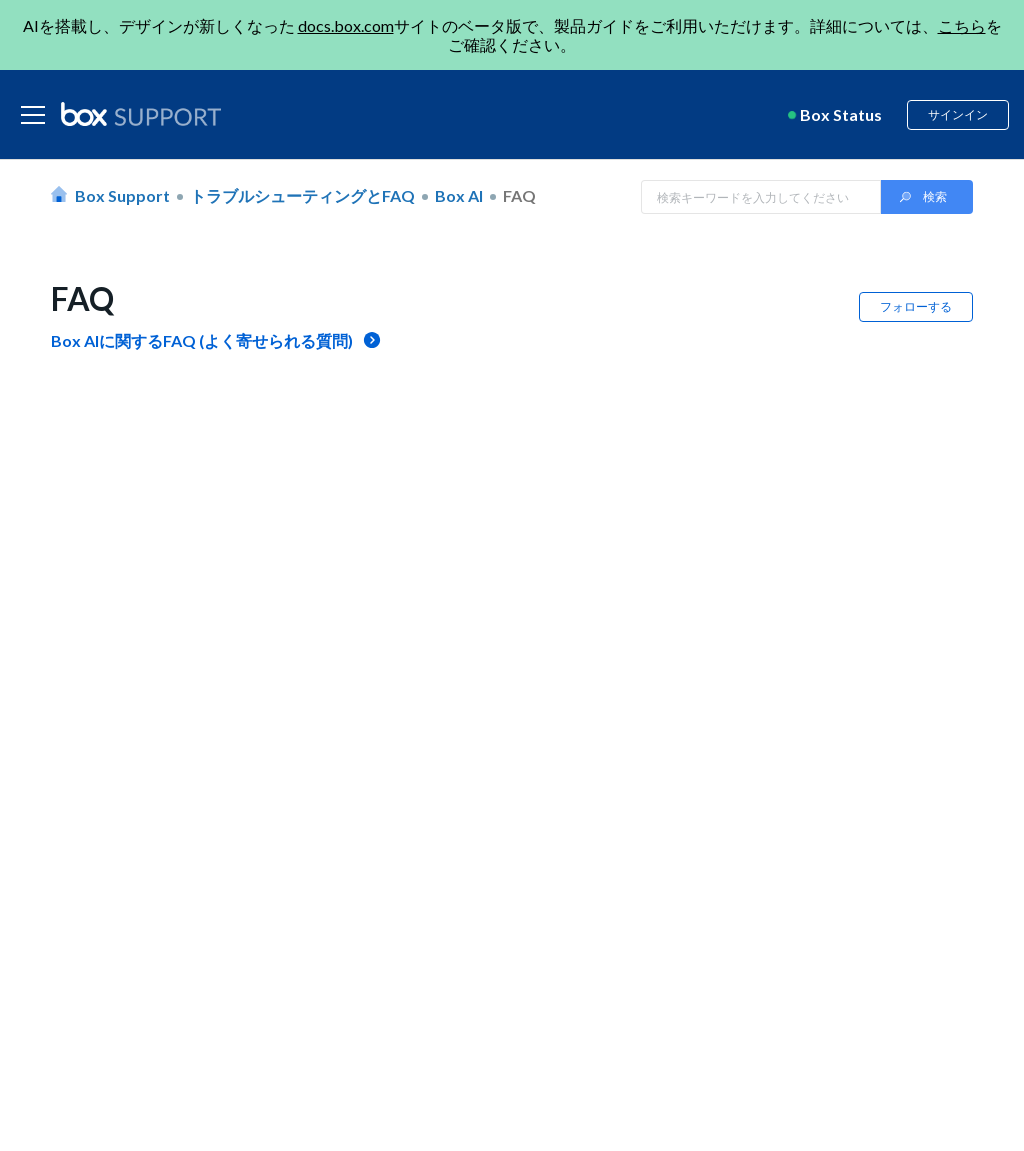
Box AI (459, 195)
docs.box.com (346, 25)
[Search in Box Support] (761, 197)
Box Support (122, 195)
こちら (962, 25)
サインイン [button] (958, 114)
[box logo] (141, 114)
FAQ (519, 195)
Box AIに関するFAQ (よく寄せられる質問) (202, 340)
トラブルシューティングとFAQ (302, 195)
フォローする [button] (916, 306)
